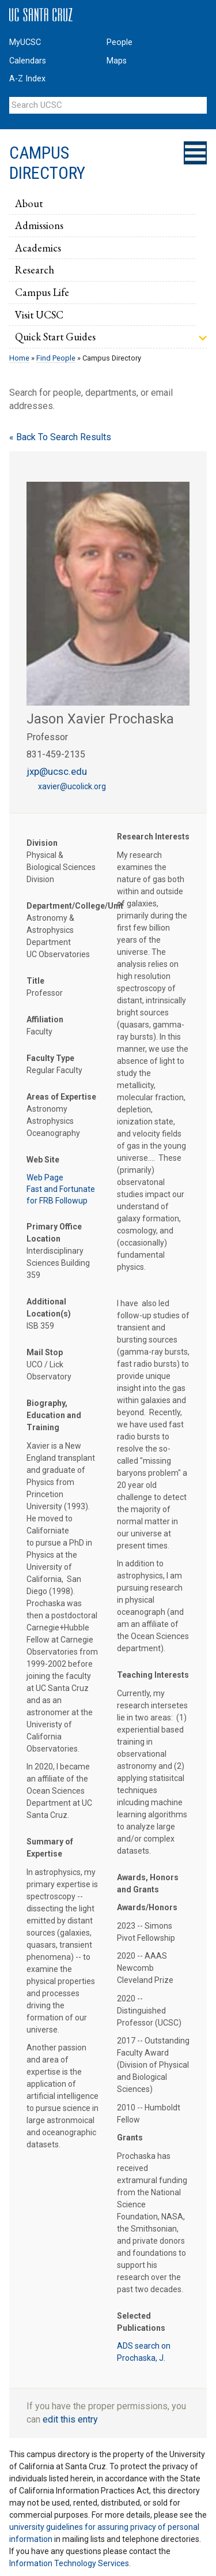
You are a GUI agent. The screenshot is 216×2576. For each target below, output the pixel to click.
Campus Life (42, 292)
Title (35, 980)
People (119, 42)
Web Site (42, 1159)
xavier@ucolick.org (72, 786)
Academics (38, 247)
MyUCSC (25, 42)
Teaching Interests (153, 1674)
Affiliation (44, 1019)
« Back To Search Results (60, 437)
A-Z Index (27, 79)
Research (34, 269)
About (29, 203)
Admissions (39, 225)
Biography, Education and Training (53, 1415)
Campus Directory (47, 163)
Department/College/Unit (63, 905)
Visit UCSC (39, 314)
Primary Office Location (54, 1232)
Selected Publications (141, 2322)
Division (42, 843)
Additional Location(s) (48, 1307)
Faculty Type (50, 1058)
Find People (55, 358)
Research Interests (153, 836)
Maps (117, 61)
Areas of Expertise (61, 1096)
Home (19, 358)
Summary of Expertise (49, 1847)
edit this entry (70, 2419)
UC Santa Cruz (41, 15)
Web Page (44, 1177)
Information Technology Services (69, 2563)
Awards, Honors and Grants (148, 1883)
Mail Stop (44, 1352)
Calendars (27, 61)
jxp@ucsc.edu (56, 771)
